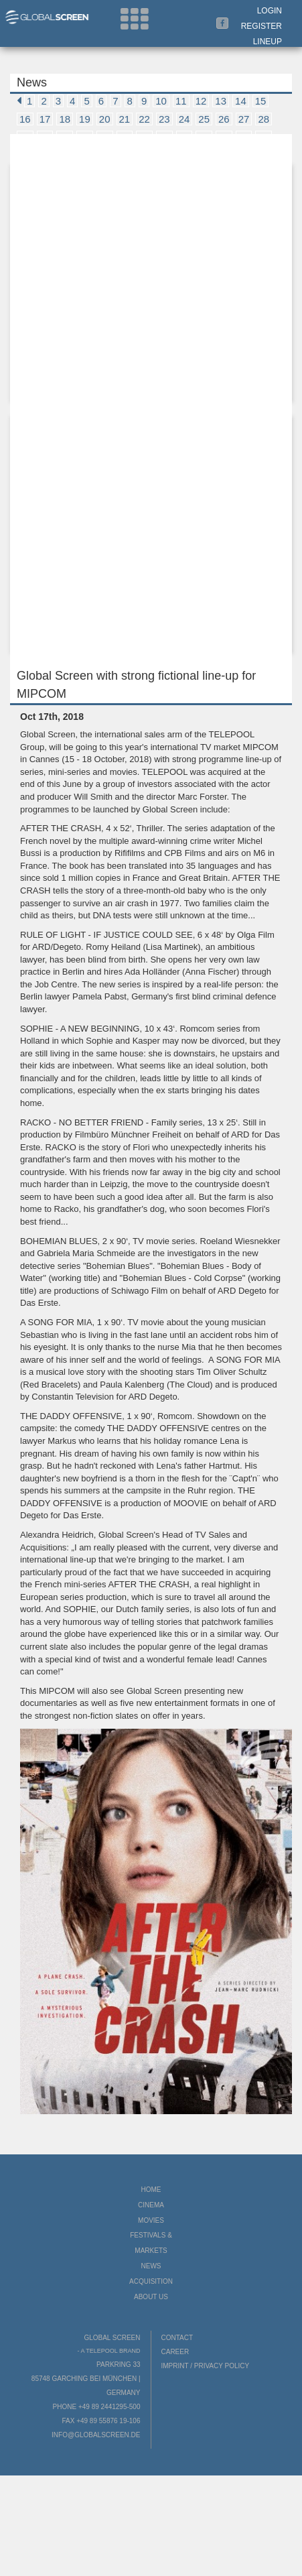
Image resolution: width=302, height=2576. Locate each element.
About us (151, 2297)
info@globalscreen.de (96, 2435)
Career (175, 2351)
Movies (151, 2220)
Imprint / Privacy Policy (205, 2366)
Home (151, 2189)
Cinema (151, 2205)
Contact (177, 2337)
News (151, 2266)
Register (261, 26)
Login (269, 10)
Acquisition (151, 2281)
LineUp (267, 41)
